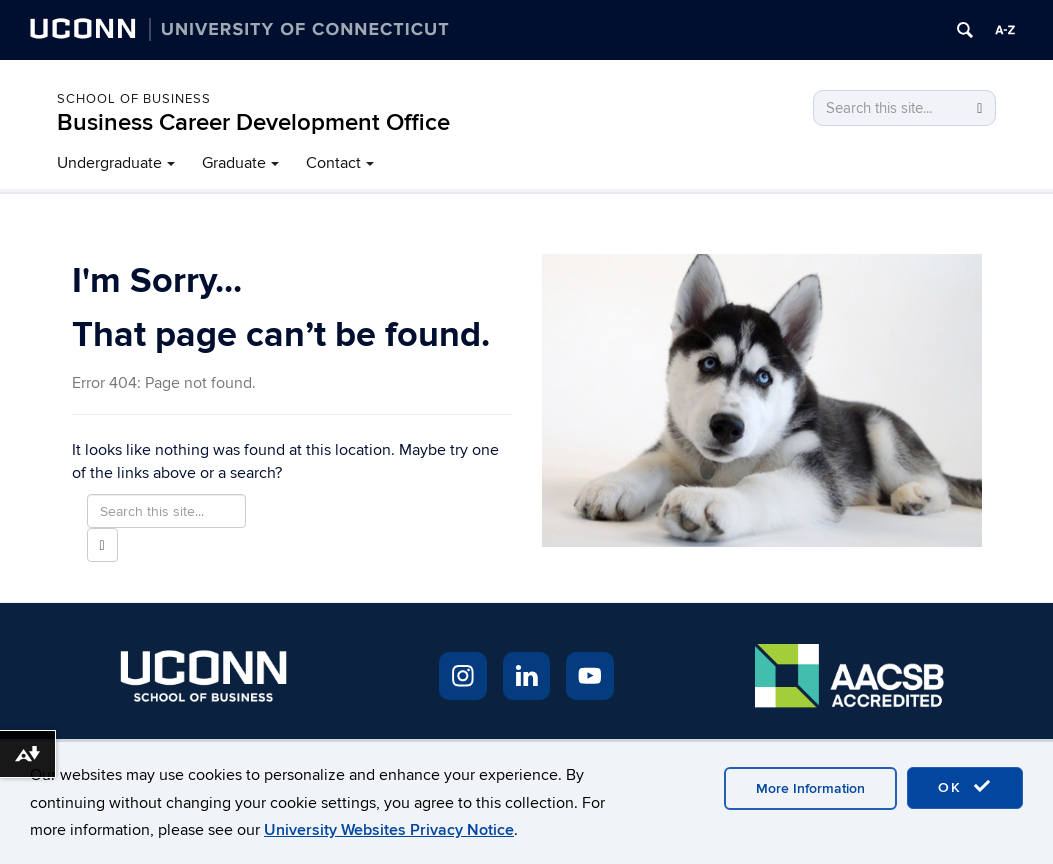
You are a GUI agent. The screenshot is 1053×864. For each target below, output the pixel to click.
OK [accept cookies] (965, 787)
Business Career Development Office (253, 122)
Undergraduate (109, 163)
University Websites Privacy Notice (389, 830)
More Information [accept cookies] (810, 788)
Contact (333, 163)
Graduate (234, 163)
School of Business (134, 99)
